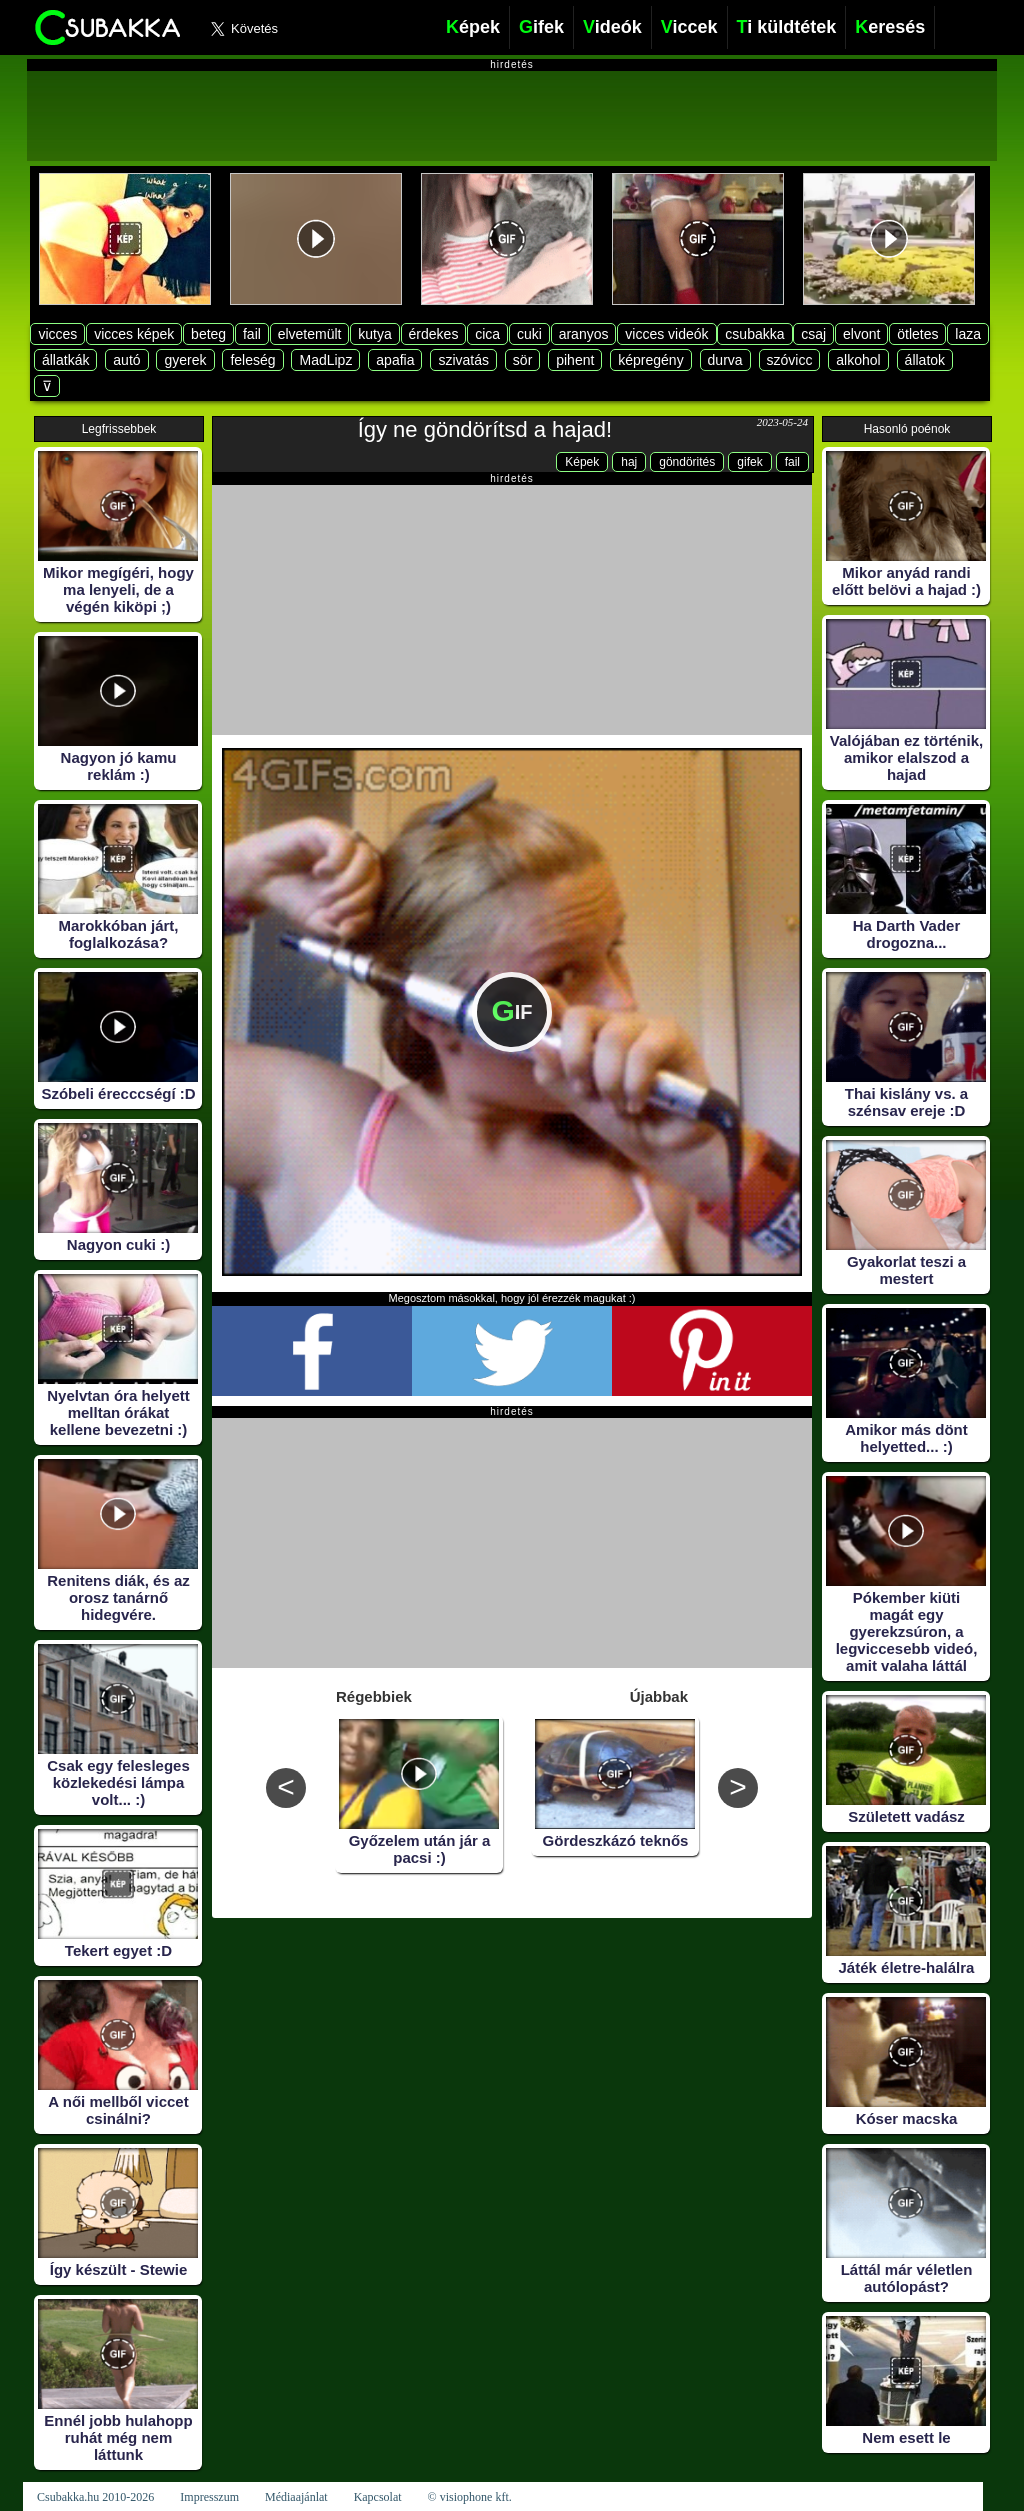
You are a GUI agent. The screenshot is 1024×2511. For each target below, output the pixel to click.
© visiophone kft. (470, 2497)
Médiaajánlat (296, 2497)
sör (522, 360)
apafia (395, 360)
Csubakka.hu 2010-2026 (95, 2497)
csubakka (754, 334)
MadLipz (325, 360)
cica (487, 334)
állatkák (65, 360)
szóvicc (790, 360)
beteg (208, 334)
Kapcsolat (378, 2497)
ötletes (917, 334)
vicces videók (666, 334)
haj (629, 462)
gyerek (185, 360)
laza (968, 334)
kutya (374, 334)
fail (252, 334)
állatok (925, 360)
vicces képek (134, 334)
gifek (749, 462)
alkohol (858, 360)
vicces (57, 334)
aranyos (584, 334)
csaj (813, 334)
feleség (252, 360)
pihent (575, 360)
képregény (650, 360)
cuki (529, 334)
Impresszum (209, 2497)
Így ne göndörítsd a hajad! (485, 429)
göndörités (687, 462)
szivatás (463, 360)
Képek (582, 462)
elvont (861, 334)
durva (725, 360)
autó (126, 360)
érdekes (434, 334)
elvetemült (310, 334)
